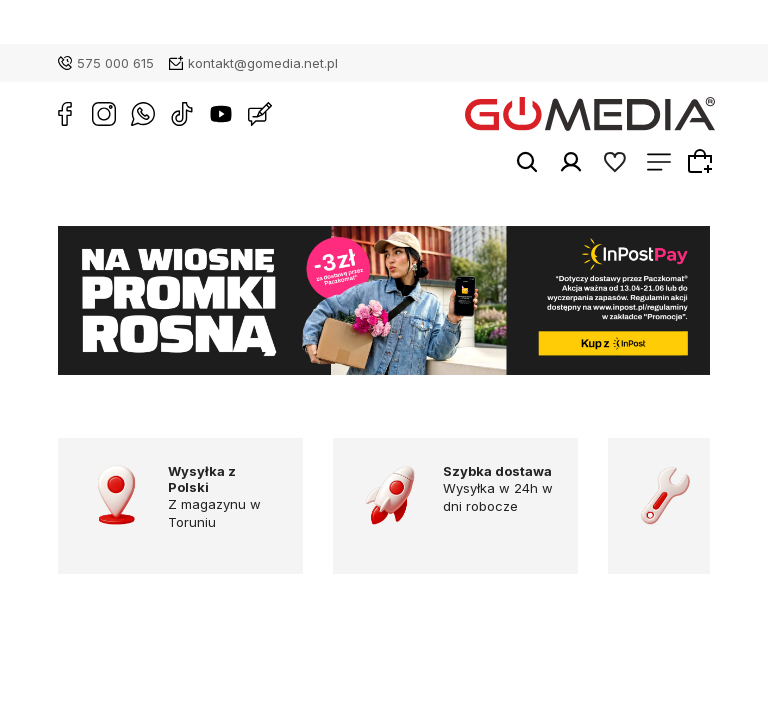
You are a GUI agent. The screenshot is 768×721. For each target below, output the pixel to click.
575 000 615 (115, 63)
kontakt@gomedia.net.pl (263, 63)
